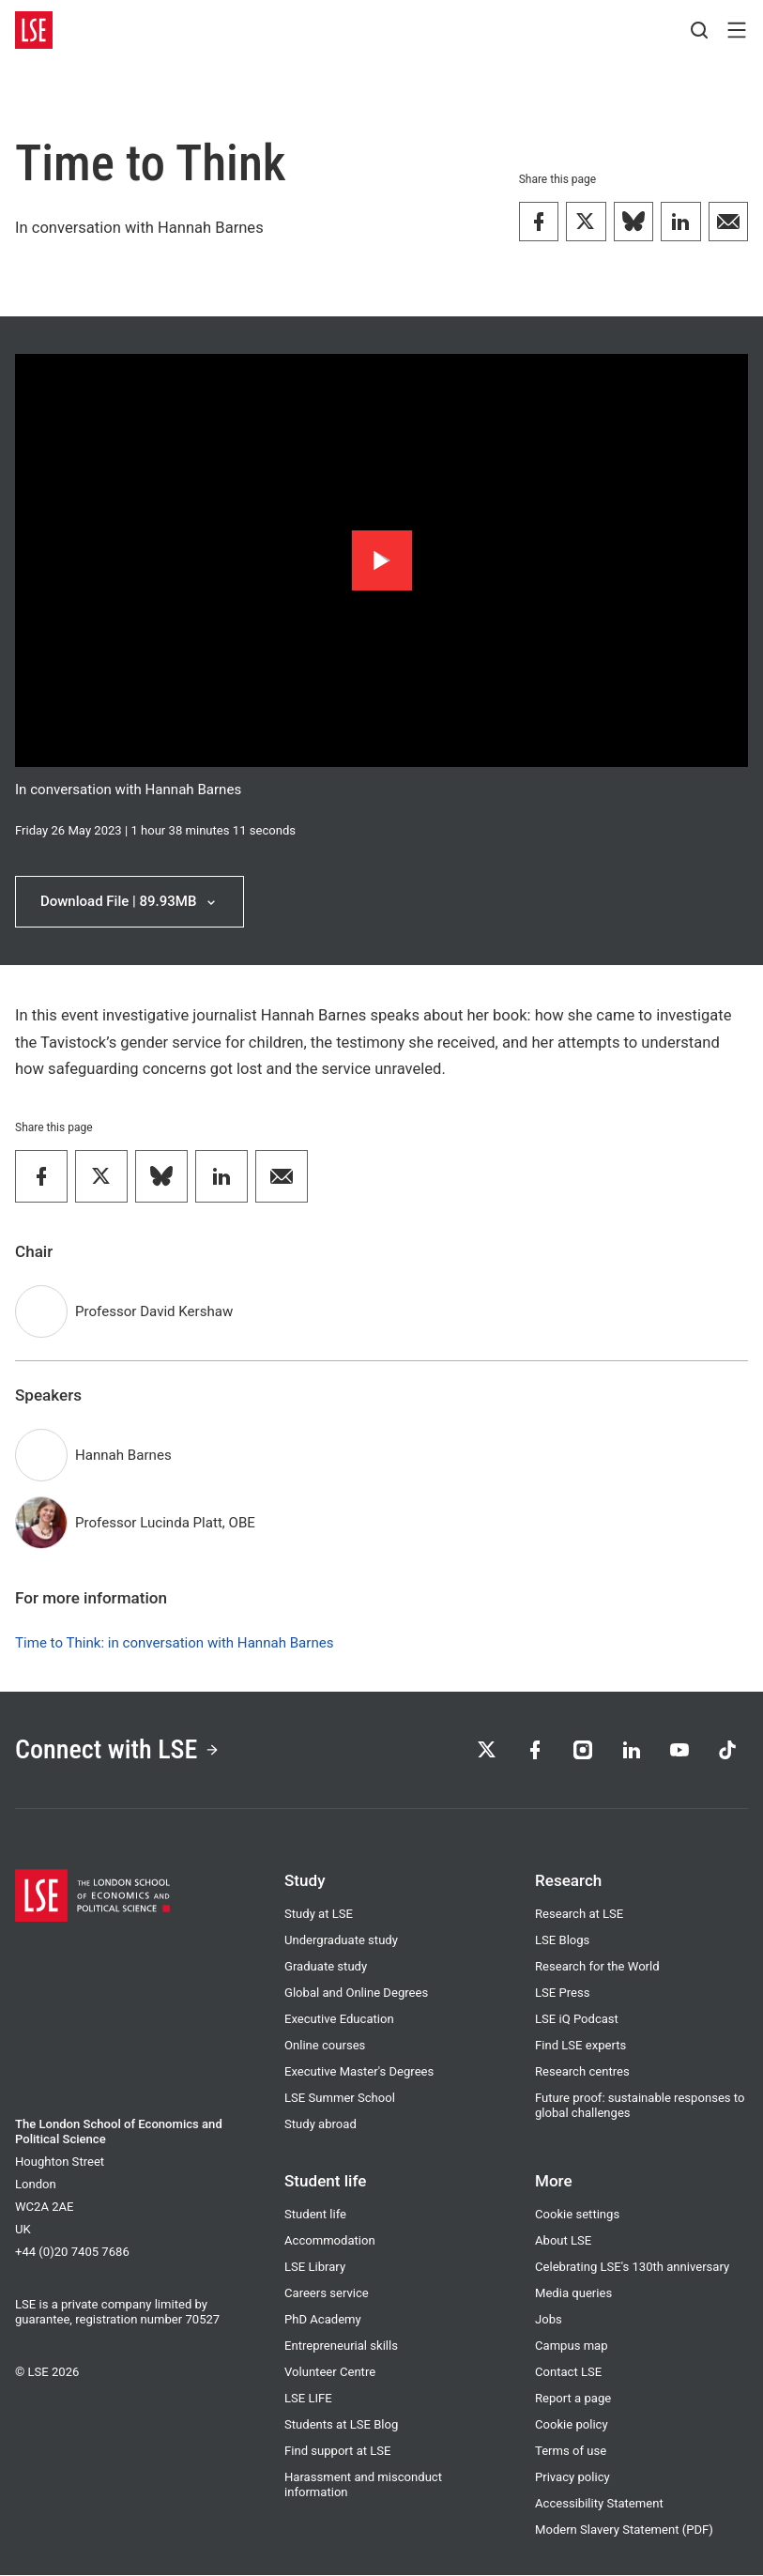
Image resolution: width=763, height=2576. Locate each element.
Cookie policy (571, 2425)
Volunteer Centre (329, 2373)
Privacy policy (572, 2478)
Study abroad (320, 2125)
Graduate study (325, 1967)
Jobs (548, 2320)
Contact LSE (568, 2373)
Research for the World (597, 1967)
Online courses (324, 2046)
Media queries (573, 2294)
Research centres (582, 2072)
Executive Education (339, 2020)
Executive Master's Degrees (359, 2072)
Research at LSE (579, 1915)
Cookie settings (577, 2215)
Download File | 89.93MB (130, 901)
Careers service (326, 2294)
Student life (315, 2215)
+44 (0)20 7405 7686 (72, 2253)
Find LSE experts (580, 2046)
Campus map (571, 2346)
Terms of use (570, 2452)
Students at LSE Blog (341, 2425)
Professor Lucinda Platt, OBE (165, 1523)
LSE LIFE (308, 2399)
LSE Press (562, 1993)
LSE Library (314, 2268)
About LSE (563, 2241)
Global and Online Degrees (356, 1993)
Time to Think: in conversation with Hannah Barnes (174, 1643)
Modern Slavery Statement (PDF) (624, 2530)
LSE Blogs (562, 1941)
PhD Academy (322, 2320)
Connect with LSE (118, 1749)
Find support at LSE (337, 2452)
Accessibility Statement (599, 2504)
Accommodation (329, 2241)
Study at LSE (318, 1915)
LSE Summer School (339, 2099)
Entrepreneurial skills (341, 2346)
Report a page (573, 2399)
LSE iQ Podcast (576, 2020)
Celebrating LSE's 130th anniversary (632, 2268)
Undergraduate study (341, 1941)
